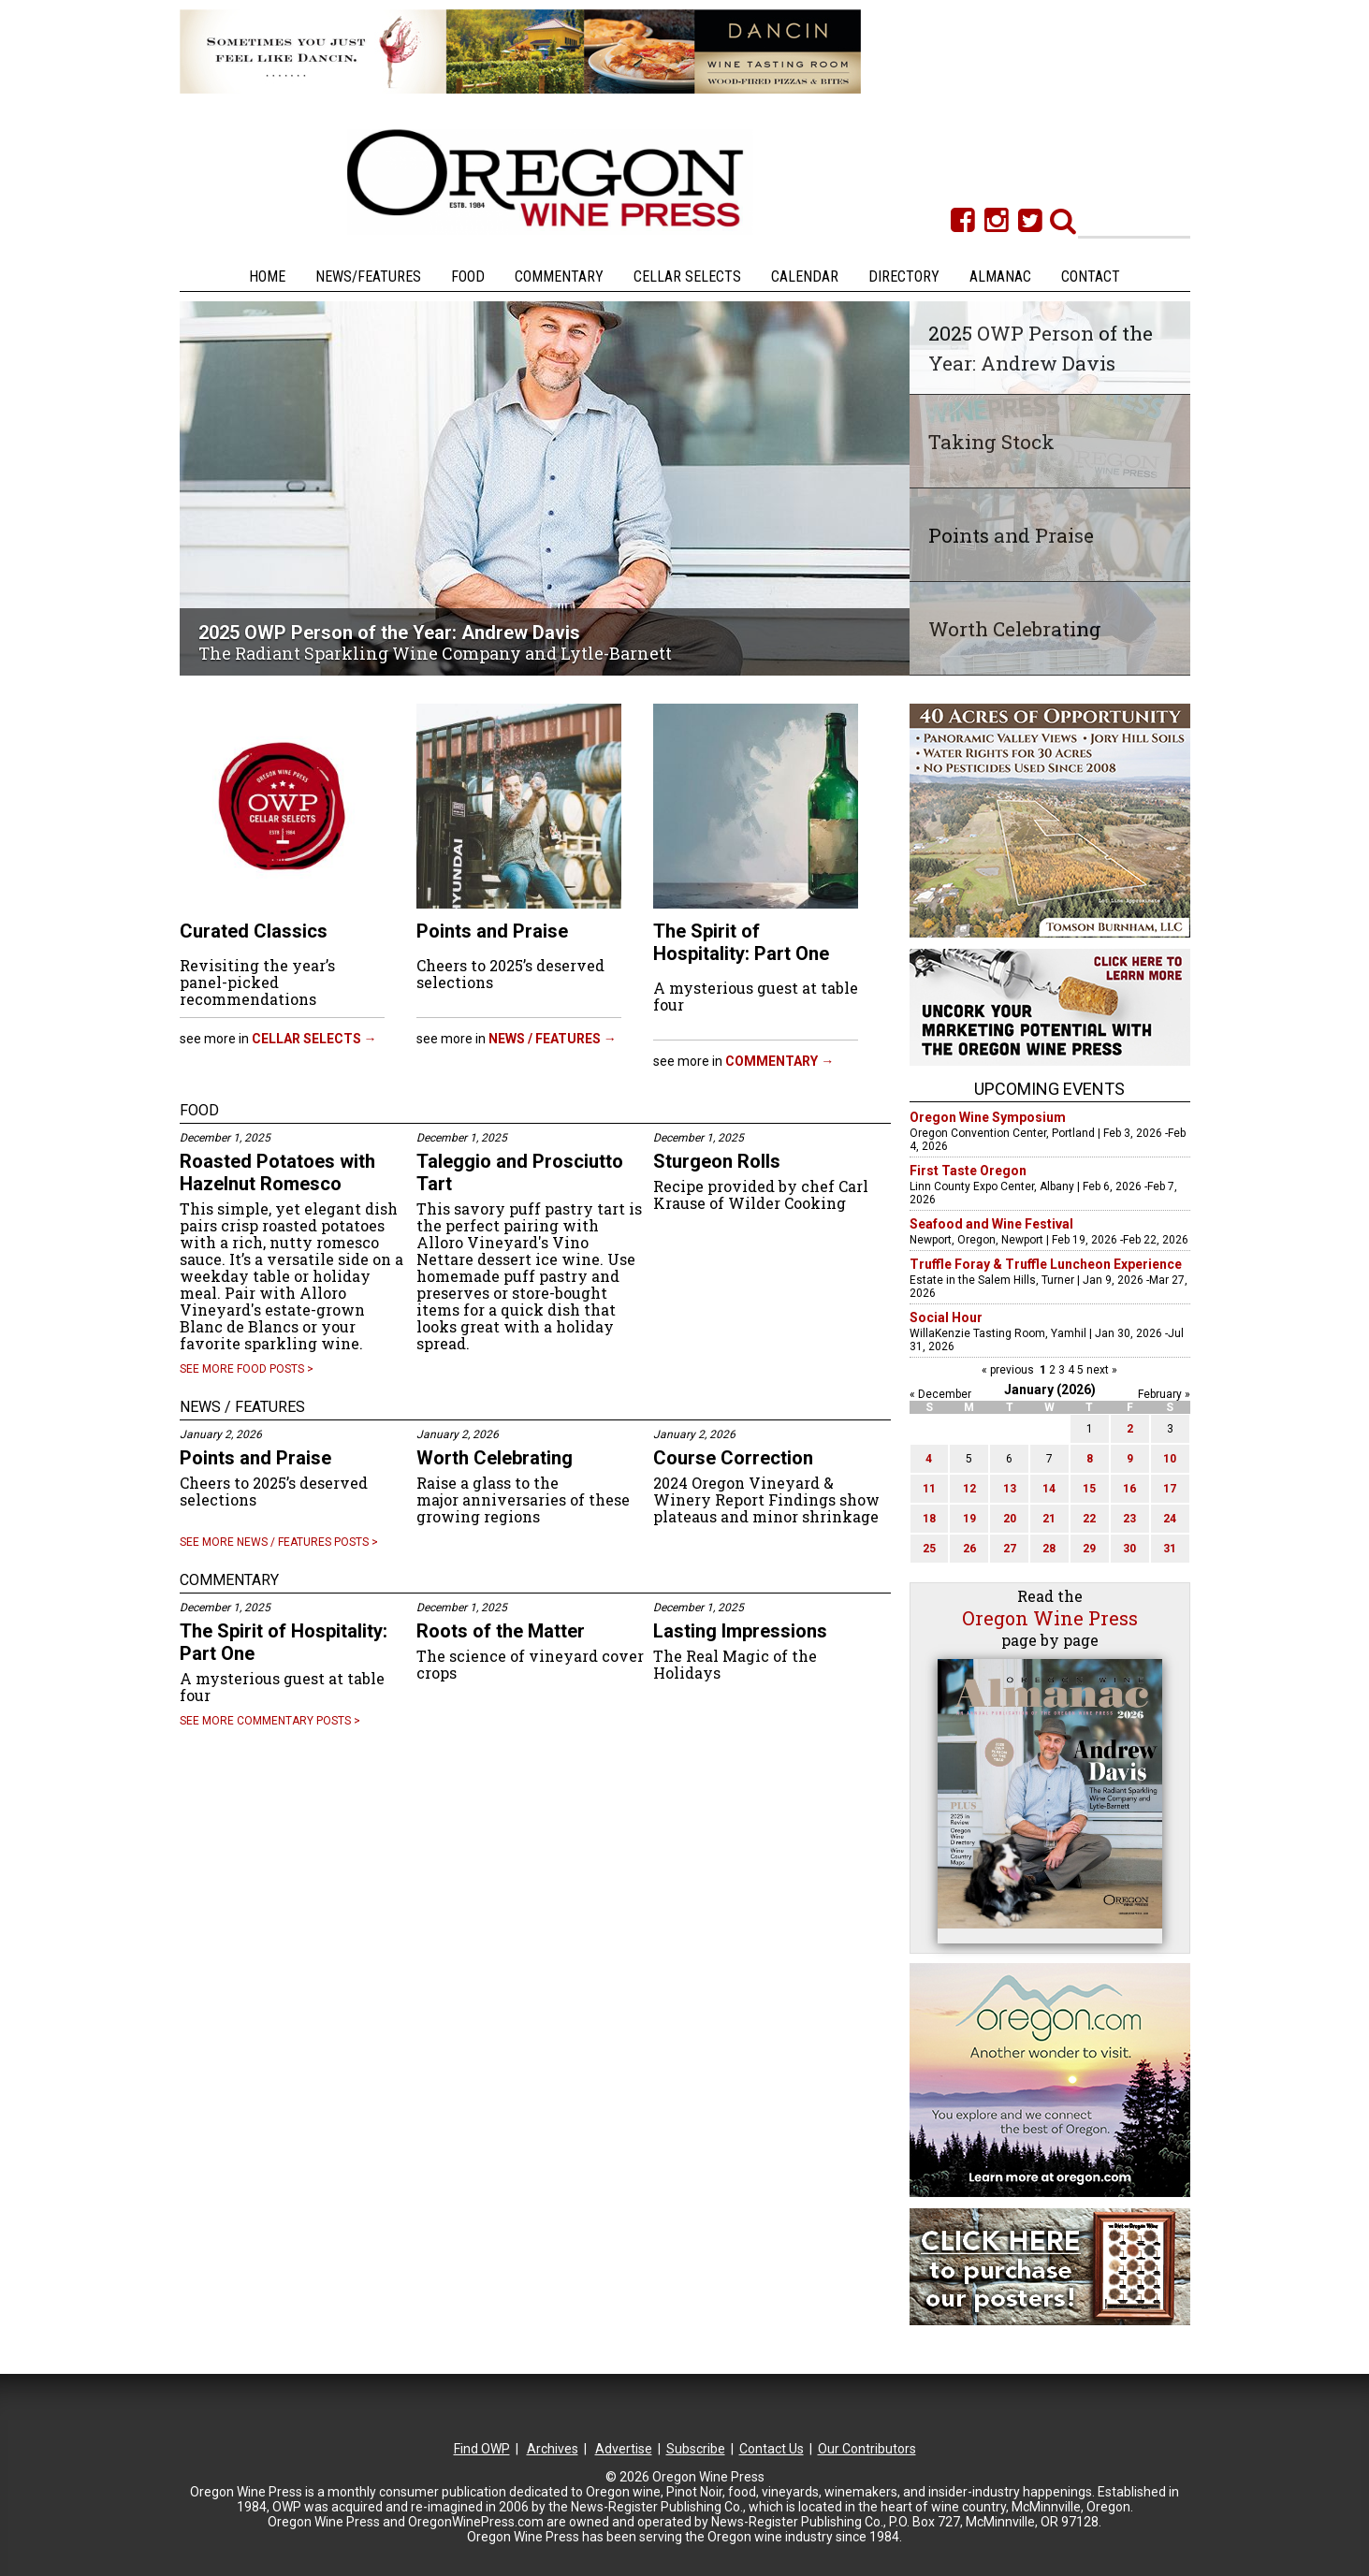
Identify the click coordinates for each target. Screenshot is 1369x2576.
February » (1164, 1394)
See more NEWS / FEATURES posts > (279, 1542)
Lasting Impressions (740, 1631)
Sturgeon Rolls (716, 1161)
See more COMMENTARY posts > (270, 1720)
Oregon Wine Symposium (988, 1117)
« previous (1009, 1369)
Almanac (1000, 276)
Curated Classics (254, 931)
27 (1009, 1548)
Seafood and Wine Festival (991, 1223)
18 (929, 1518)
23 (1129, 1518)
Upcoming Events (1049, 1089)
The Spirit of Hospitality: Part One (741, 942)
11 (929, 1488)
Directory (903, 276)
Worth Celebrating (494, 1458)
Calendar (804, 276)
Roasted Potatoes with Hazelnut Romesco (277, 1172)
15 (1089, 1488)
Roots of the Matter (500, 1631)
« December (940, 1394)
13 (1009, 1488)
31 (1169, 1548)
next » (1100, 1369)
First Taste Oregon (968, 1170)
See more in (278, 1038)
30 (1129, 1548)
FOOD (199, 1110)
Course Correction (733, 1458)
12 (969, 1488)
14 (1049, 1488)
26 (969, 1548)
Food (468, 276)
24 (1169, 1518)
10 (1169, 1458)
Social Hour (946, 1317)
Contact (1090, 276)
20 (1009, 1518)
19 (969, 1518)
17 (1169, 1488)
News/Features (368, 276)
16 (1129, 1488)
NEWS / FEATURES (242, 1407)
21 (1049, 1518)
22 (1089, 1518)
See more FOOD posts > (246, 1368)
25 (929, 1548)
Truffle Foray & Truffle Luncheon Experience (1046, 1264)
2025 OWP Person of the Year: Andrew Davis (389, 632)
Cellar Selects (687, 276)
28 (1049, 1548)
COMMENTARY (229, 1580)
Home (267, 276)
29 (1089, 1548)
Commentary (559, 276)
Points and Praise (492, 931)
